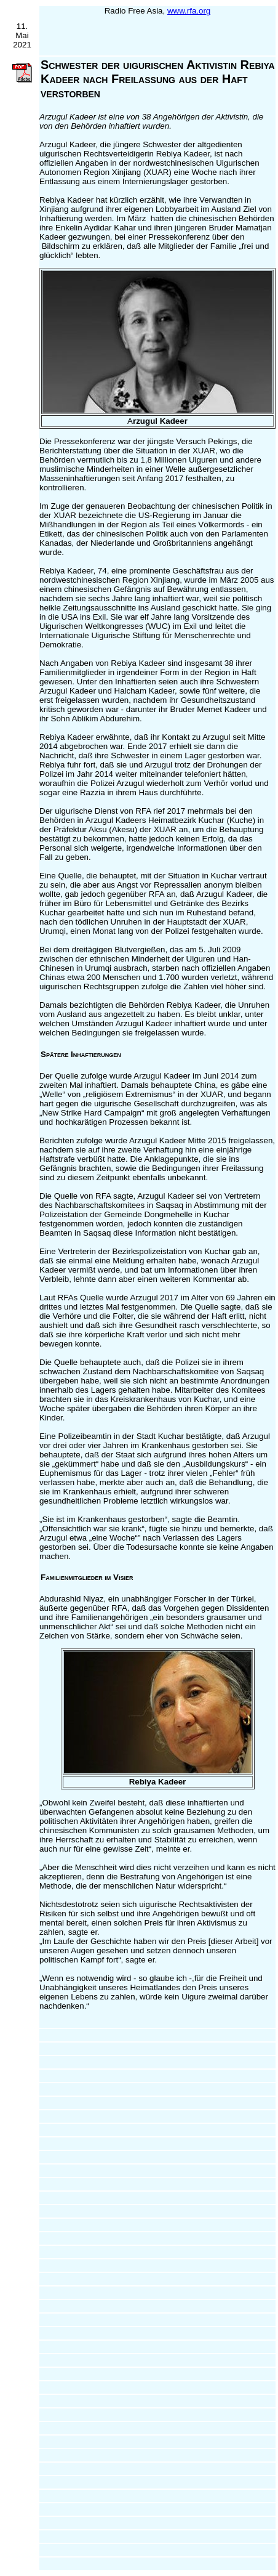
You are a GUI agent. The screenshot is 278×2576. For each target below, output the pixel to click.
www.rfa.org (188, 10)
